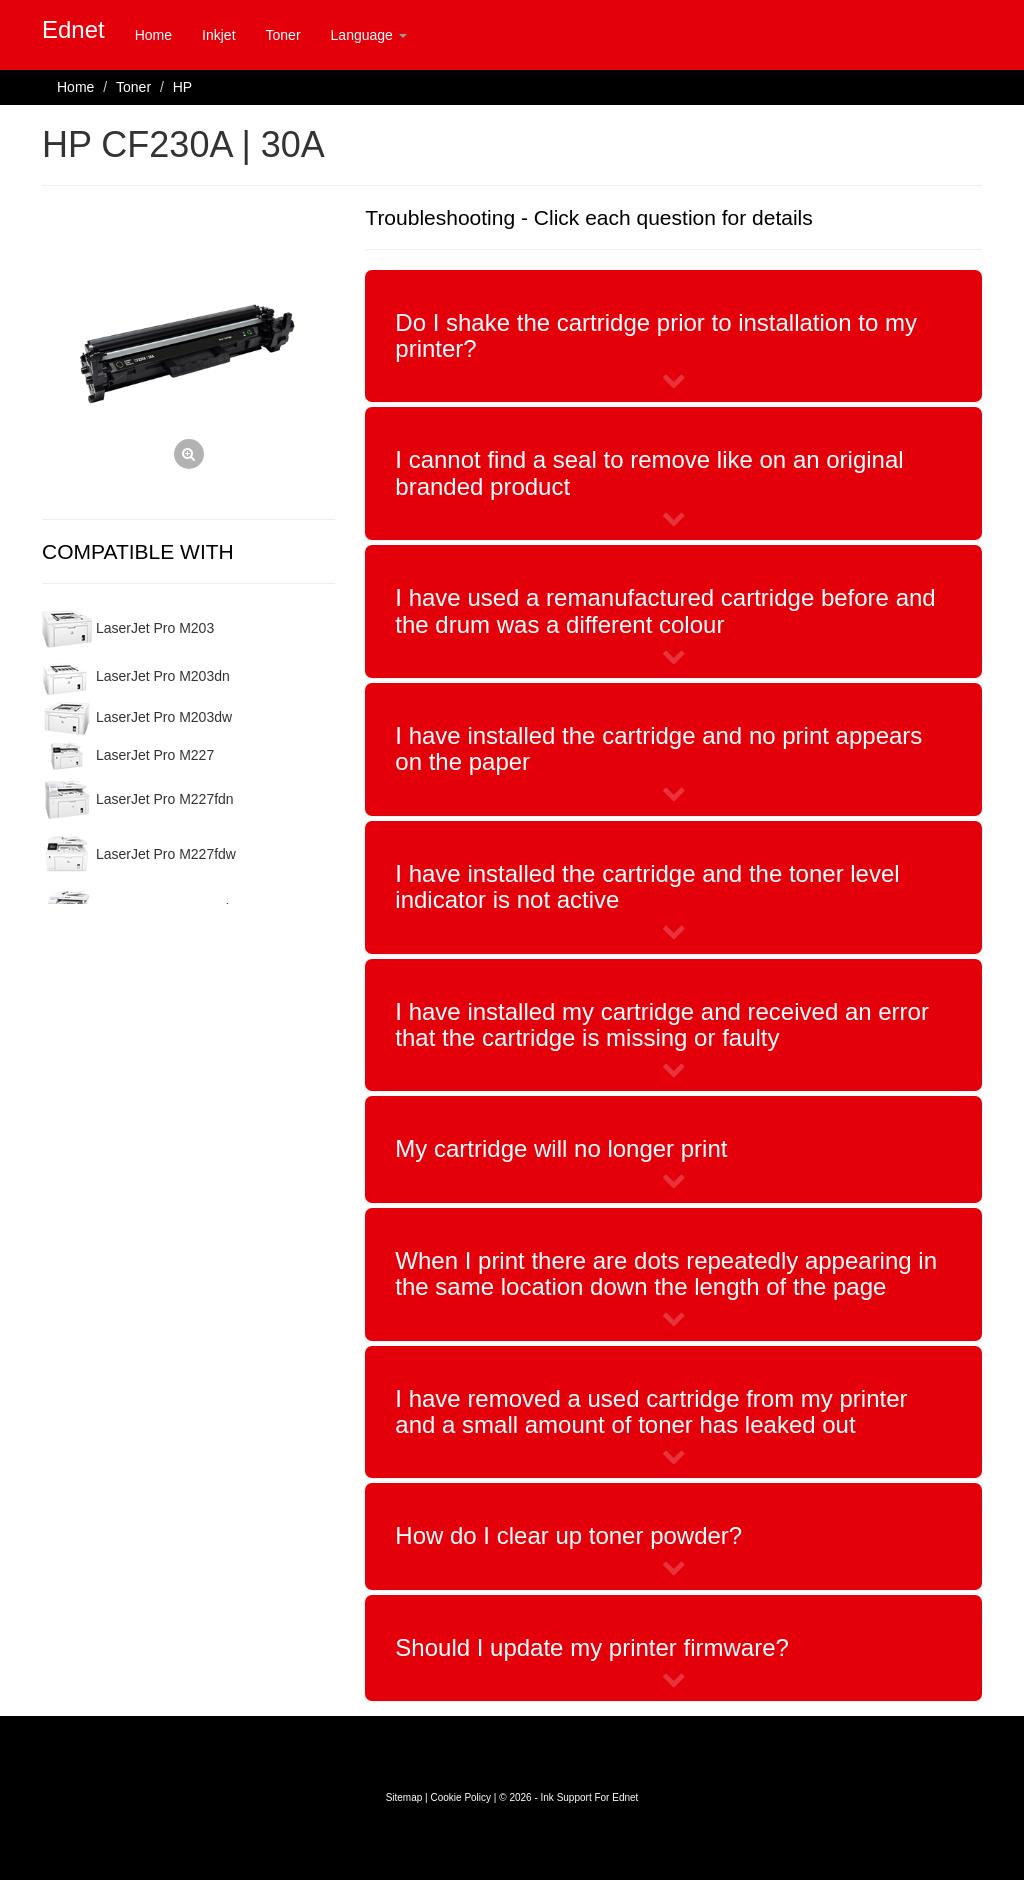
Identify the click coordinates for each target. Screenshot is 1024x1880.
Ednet (73, 29)
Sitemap (404, 1797)
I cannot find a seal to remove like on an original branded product (649, 472)
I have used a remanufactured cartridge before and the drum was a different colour (665, 610)
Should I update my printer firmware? (592, 1647)
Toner (283, 35)
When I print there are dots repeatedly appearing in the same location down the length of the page (666, 1273)
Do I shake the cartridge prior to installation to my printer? (656, 335)
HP (182, 87)
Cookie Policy (460, 1797)
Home (153, 35)
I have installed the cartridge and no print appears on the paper (658, 748)
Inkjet (218, 35)
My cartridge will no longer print (561, 1148)
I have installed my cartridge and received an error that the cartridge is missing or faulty (662, 1024)
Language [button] (369, 35)
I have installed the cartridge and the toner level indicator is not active (647, 886)
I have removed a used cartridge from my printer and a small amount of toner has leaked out (651, 1411)
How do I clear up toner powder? (568, 1535)
